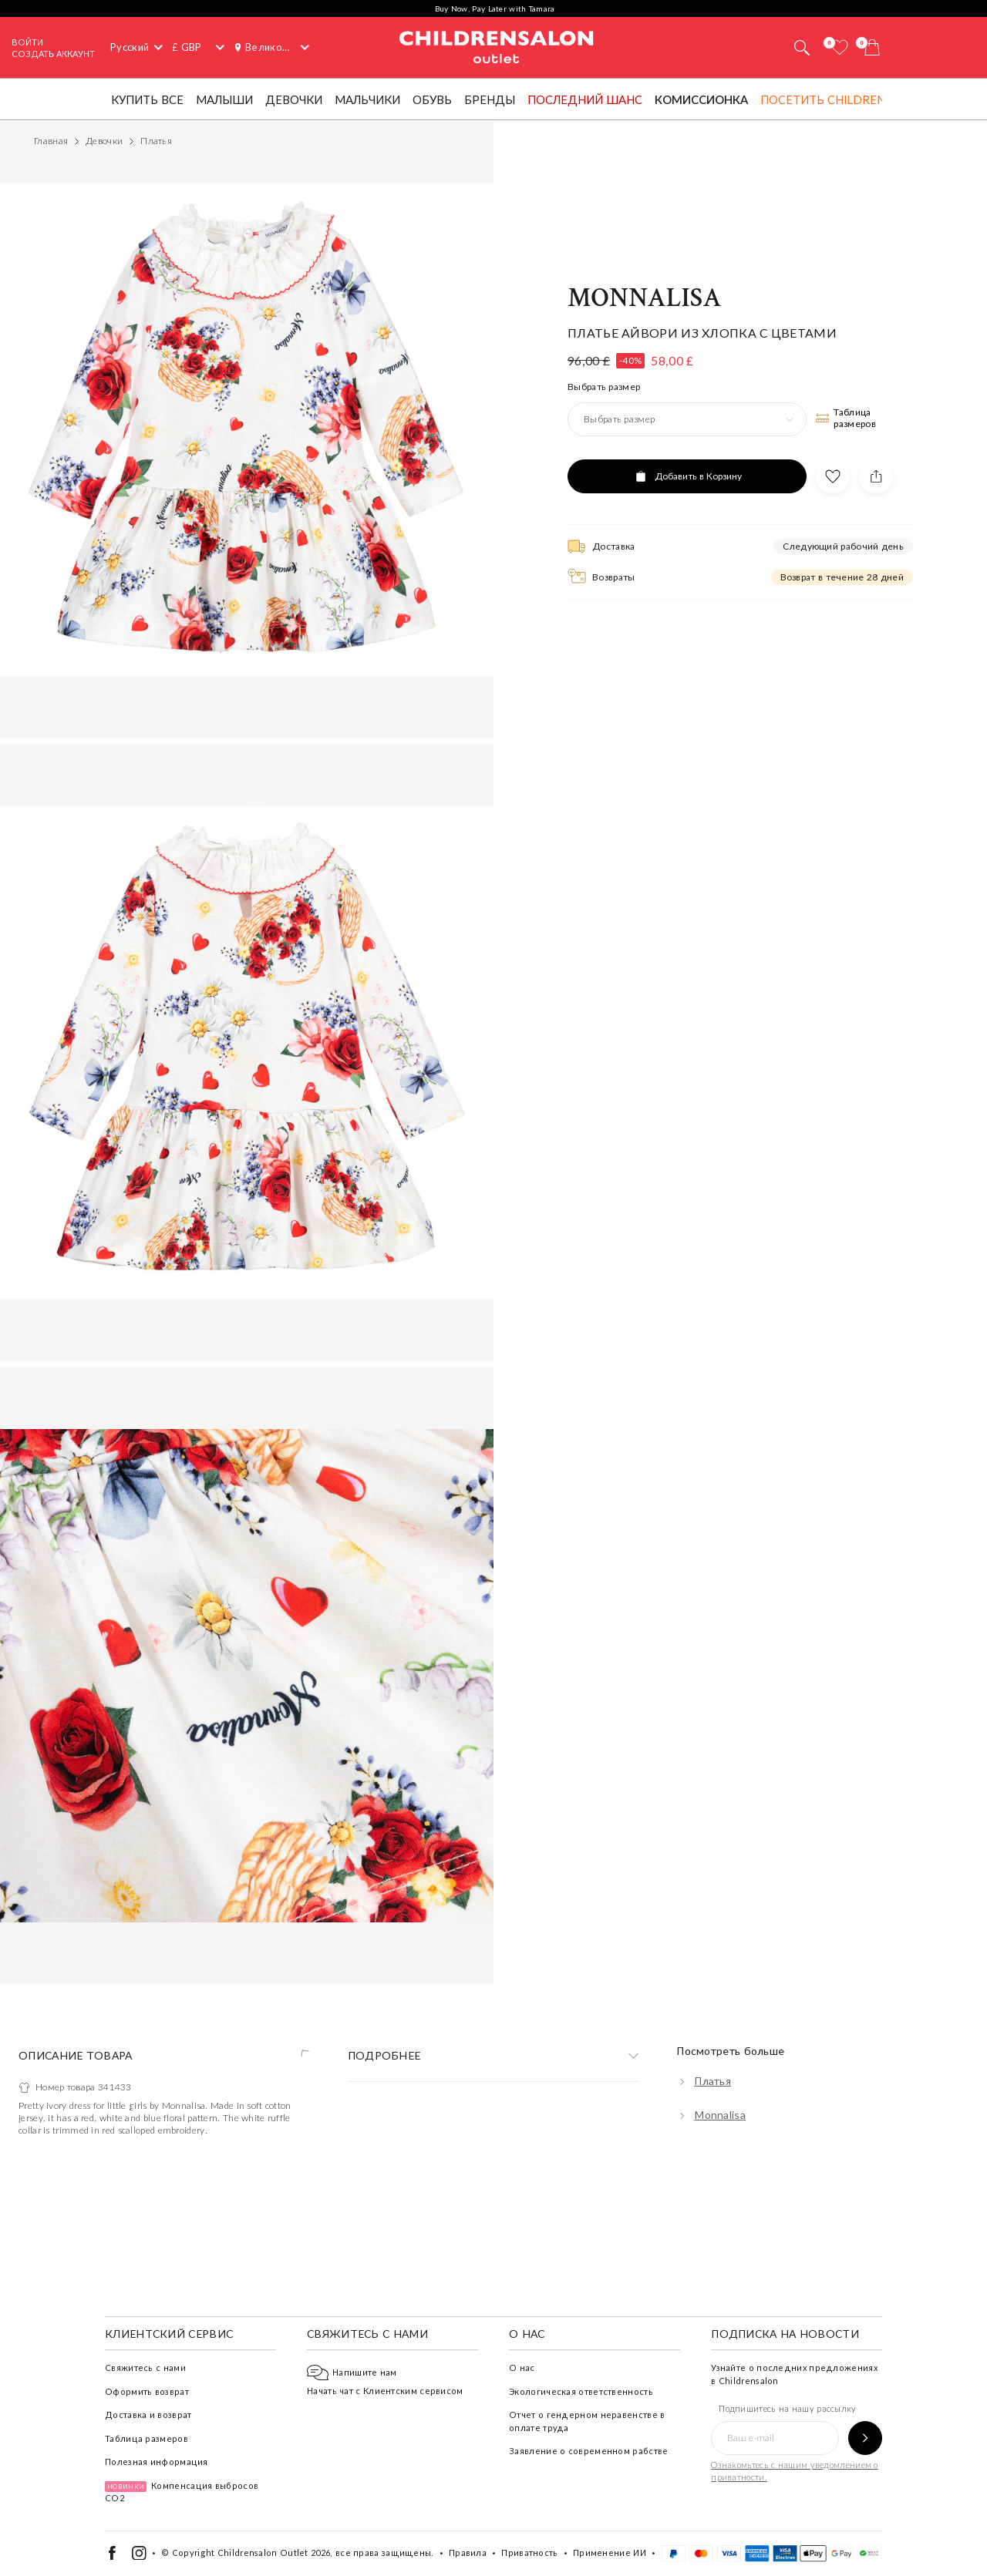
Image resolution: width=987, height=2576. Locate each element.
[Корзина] (872, 47)
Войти (27, 42)
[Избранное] (840, 47)
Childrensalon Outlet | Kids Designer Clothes (496, 45)
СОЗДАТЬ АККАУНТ (53, 54)
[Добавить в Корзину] (687, 1384)
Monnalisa (645, 1206)
